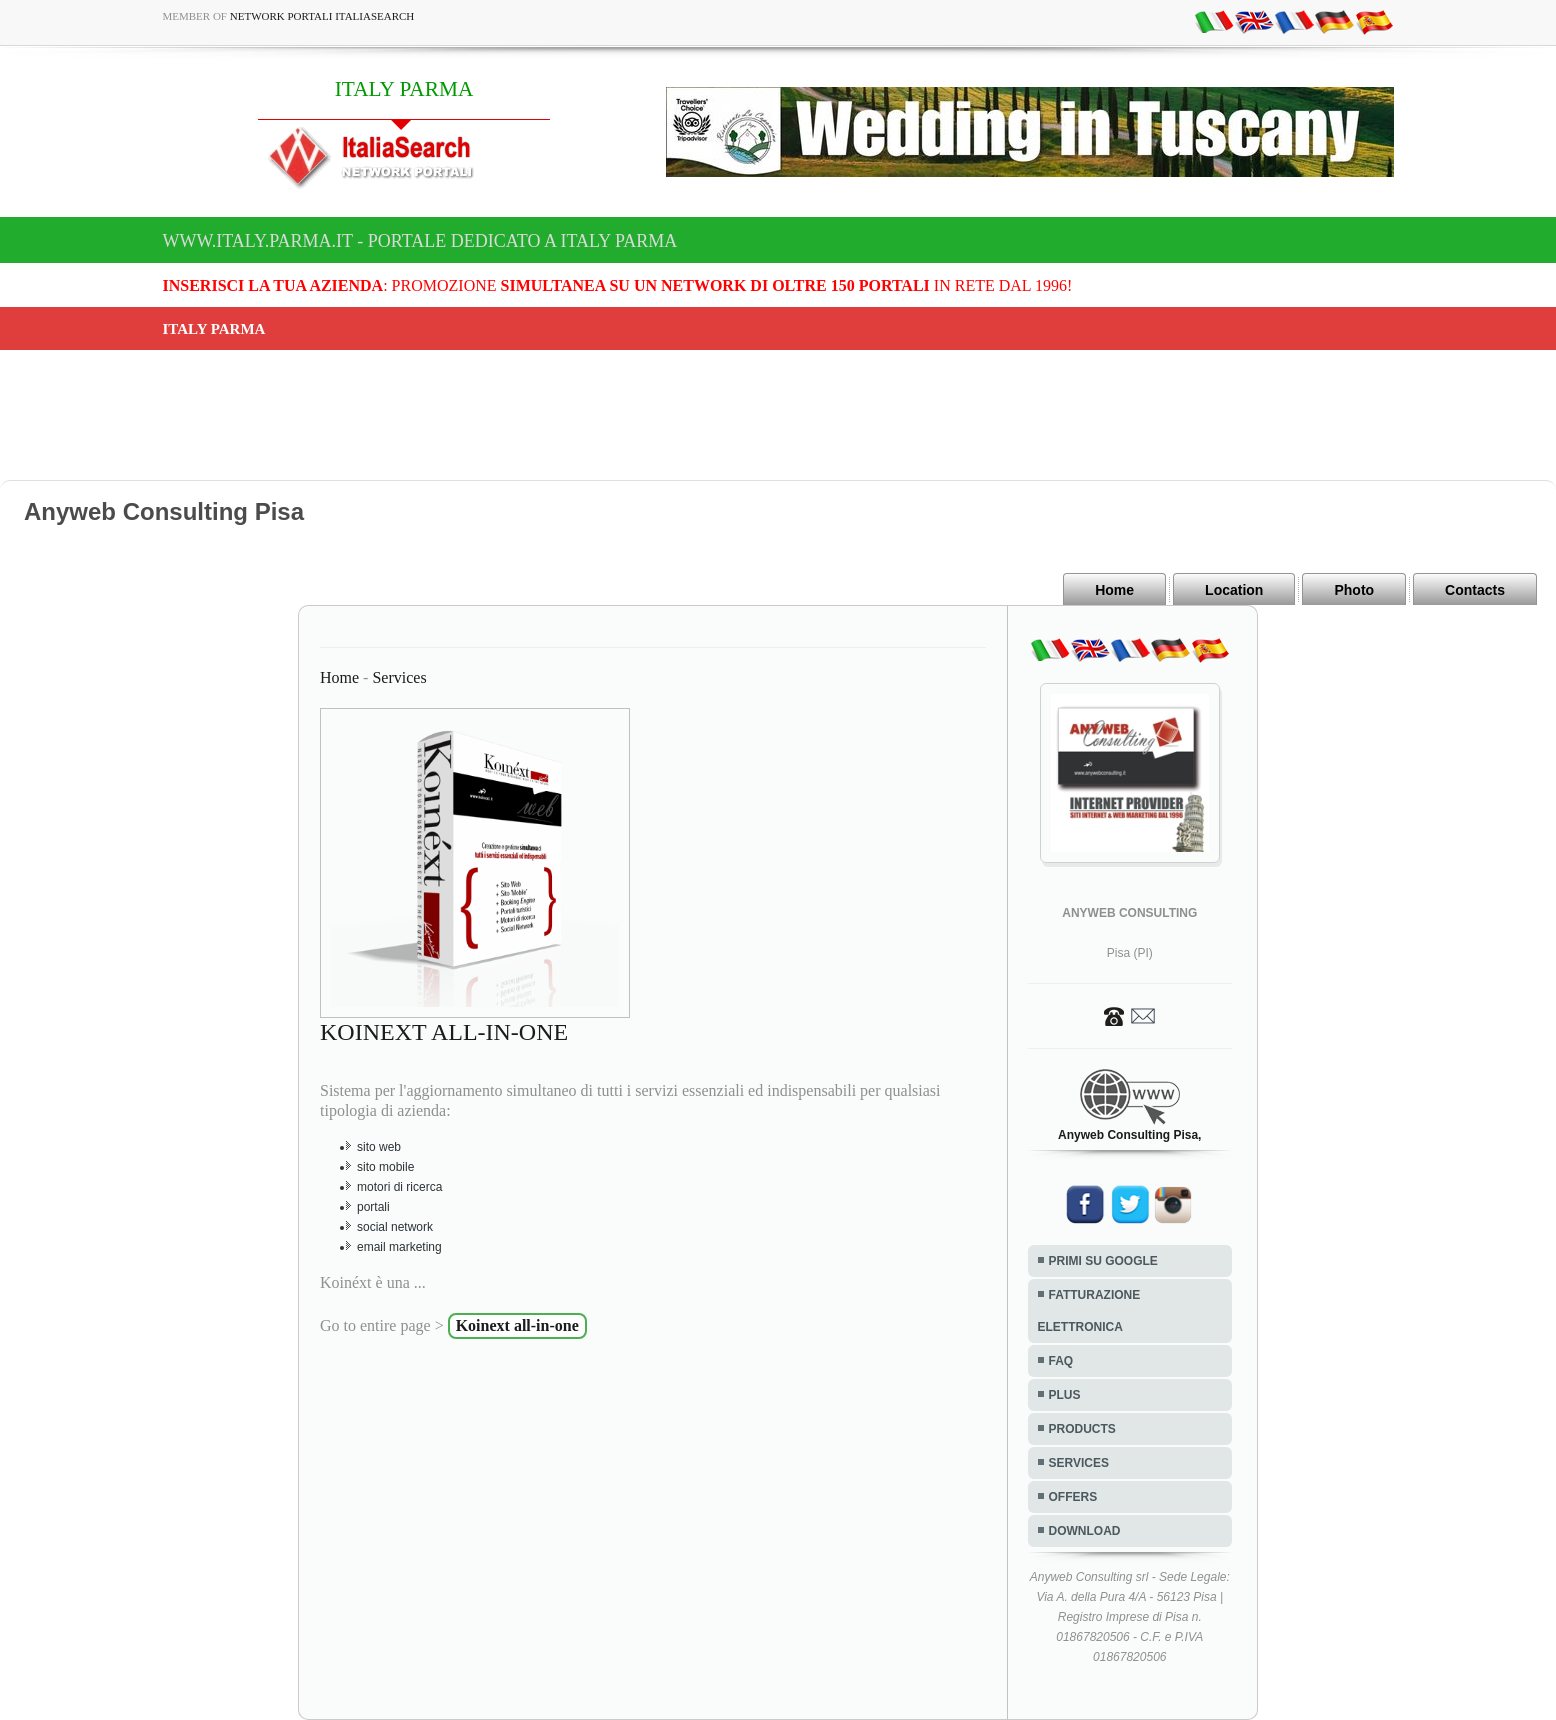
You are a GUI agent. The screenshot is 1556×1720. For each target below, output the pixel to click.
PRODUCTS (1082, 1429)
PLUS (1065, 1395)
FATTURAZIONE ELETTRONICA (1089, 1311)
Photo (1354, 590)
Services (399, 677)
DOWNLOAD (1085, 1531)
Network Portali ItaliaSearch (322, 16)
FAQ (1061, 1361)
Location (1234, 590)
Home (1114, 590)
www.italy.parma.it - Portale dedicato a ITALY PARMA (420, 241)
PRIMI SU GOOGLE (1103, 1261)
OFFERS (1073, 1497)
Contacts (1475, 590)
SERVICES (1079, 1463)
